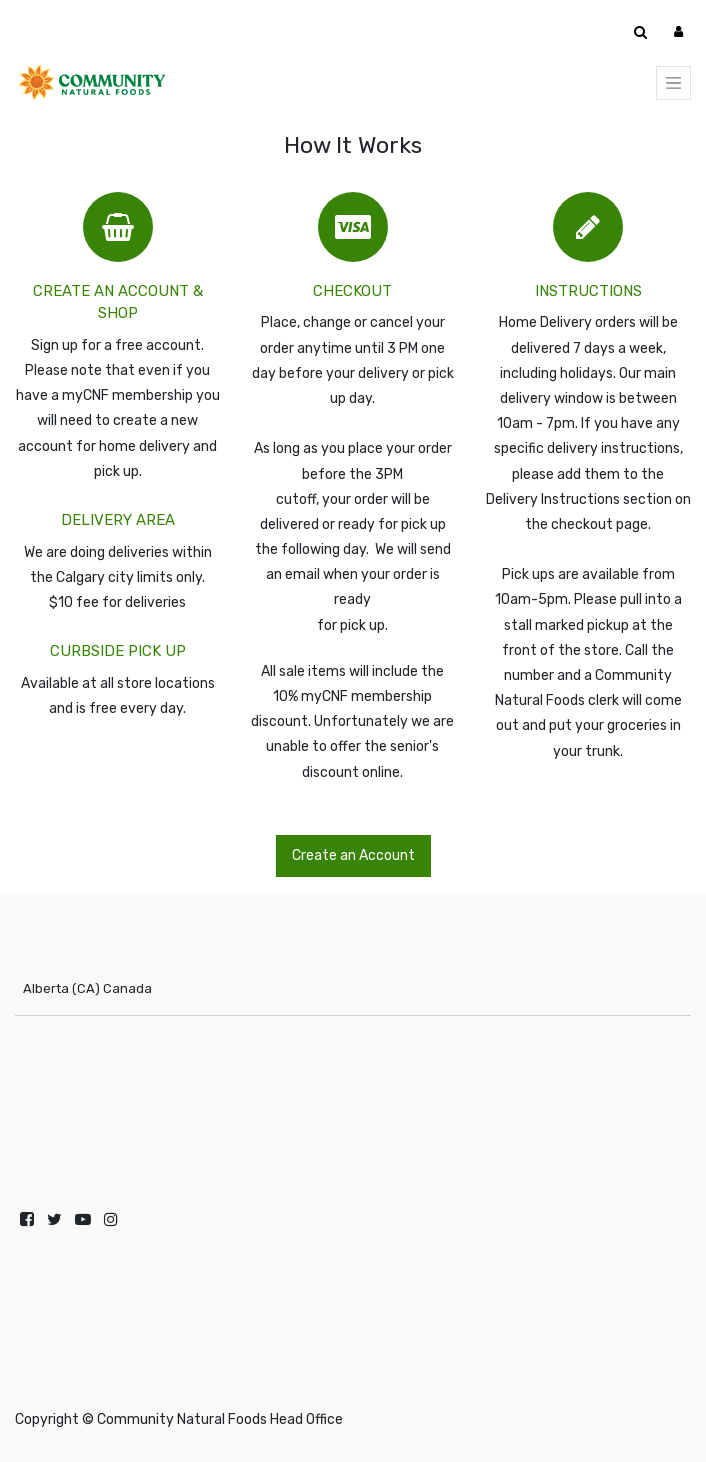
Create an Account (353, 855)
